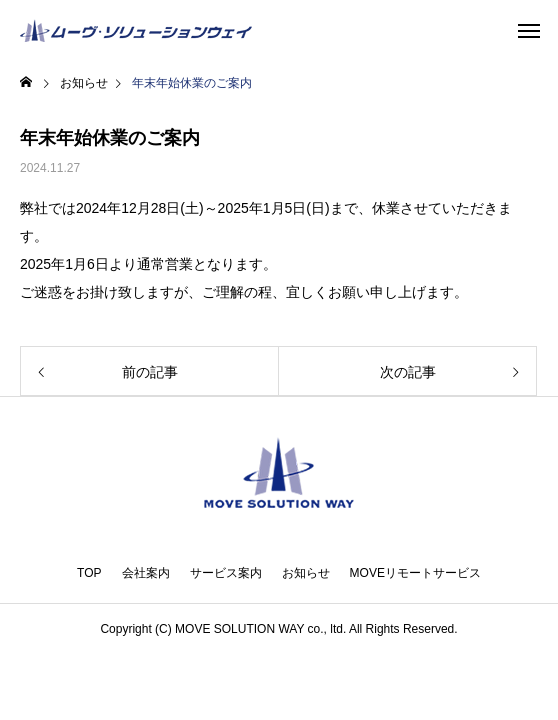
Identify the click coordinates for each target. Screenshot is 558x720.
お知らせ (306, 573)
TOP (89, 573)
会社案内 (146, 573)
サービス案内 (226, 573)
